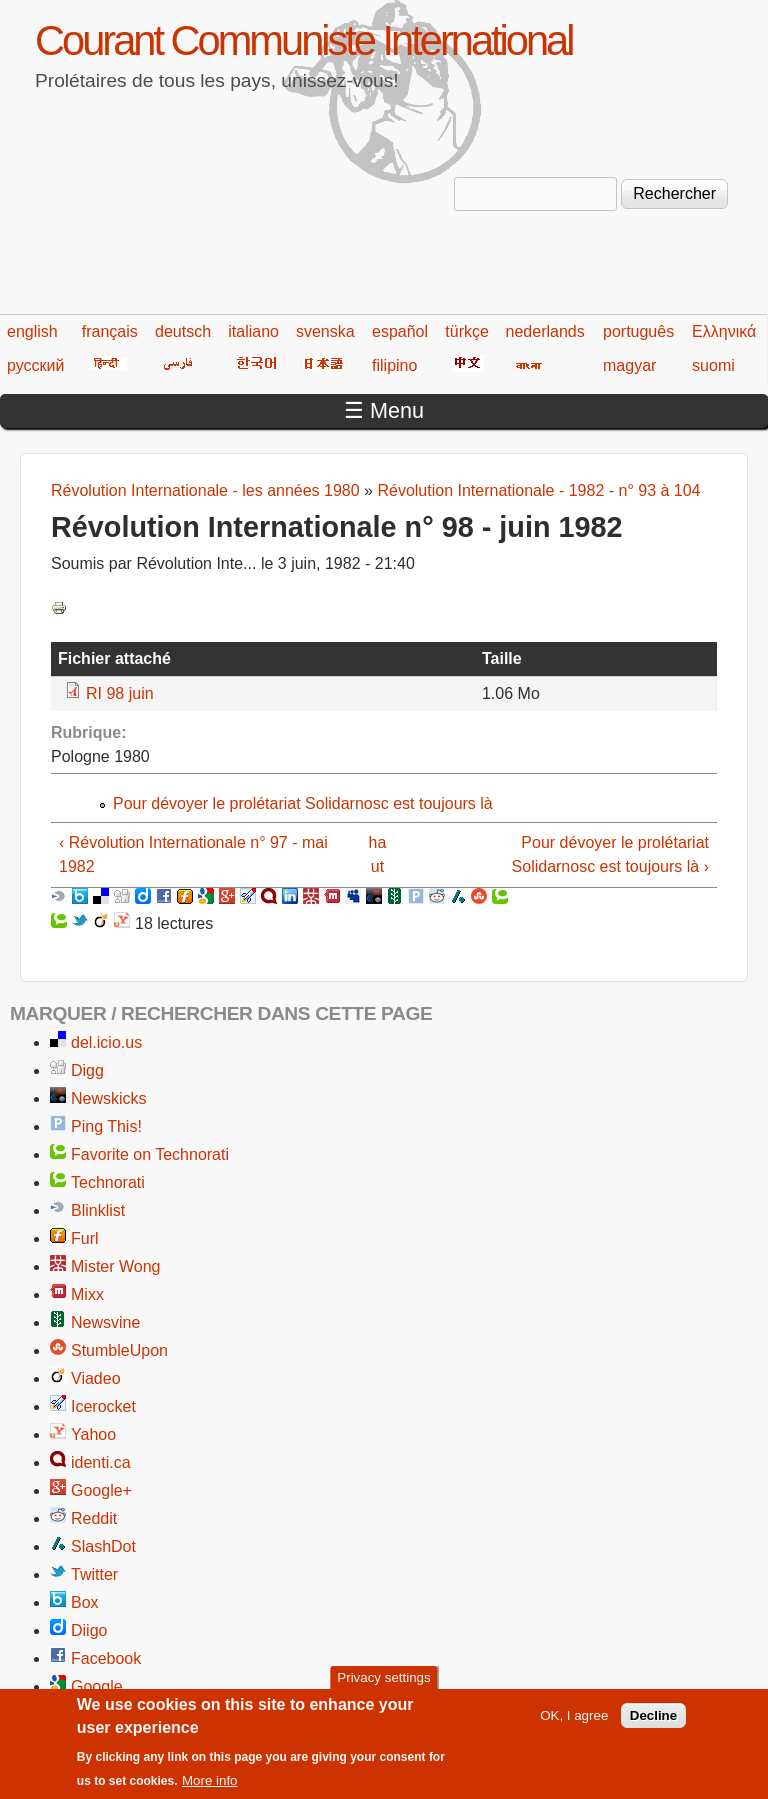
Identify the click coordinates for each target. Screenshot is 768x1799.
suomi (713, 365)
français (110, 331)
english (32, 331)
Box (85, 1602)
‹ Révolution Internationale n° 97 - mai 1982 (193, 854)
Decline (653, 1724)
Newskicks (109, 1098)
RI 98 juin (120, 693)
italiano (253, 331)
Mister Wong (116, 1266)
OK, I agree (574, 1724)
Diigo (89, 1630)
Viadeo (96, 1378)
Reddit (94, 1518)
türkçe (467, 331)
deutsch (183, 331)
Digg (87, 1070)
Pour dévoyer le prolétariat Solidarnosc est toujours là (303, 803)
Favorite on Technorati (150, 1154)
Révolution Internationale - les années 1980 (205, 490)
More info (210, 1790)
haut (378, 854)
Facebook (106, 1658)
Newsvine (105, 1322)
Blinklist (98, 1210)
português (638, 331)
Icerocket (103, 1406)
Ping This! (106, 1126)
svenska (325, 331)
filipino (394, 365)
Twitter (94, 1574)
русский (35, 365)
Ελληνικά (724, 331)
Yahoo (93, 1434)
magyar (629, 365)
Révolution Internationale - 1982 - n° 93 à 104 (538, 490)
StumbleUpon (119, 1350)
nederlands (545, 331)
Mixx (87, 1294)
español (400, 331)
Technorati (108, 1182)
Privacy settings (383, 1687)
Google (97, 1686)
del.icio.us (106, 1042)
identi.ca (101, 1462)
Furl (85, 1238)
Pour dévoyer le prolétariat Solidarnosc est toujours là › (610, 854)
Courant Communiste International (303, 40)
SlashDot (103, 1546)
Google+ (101, 1490)
